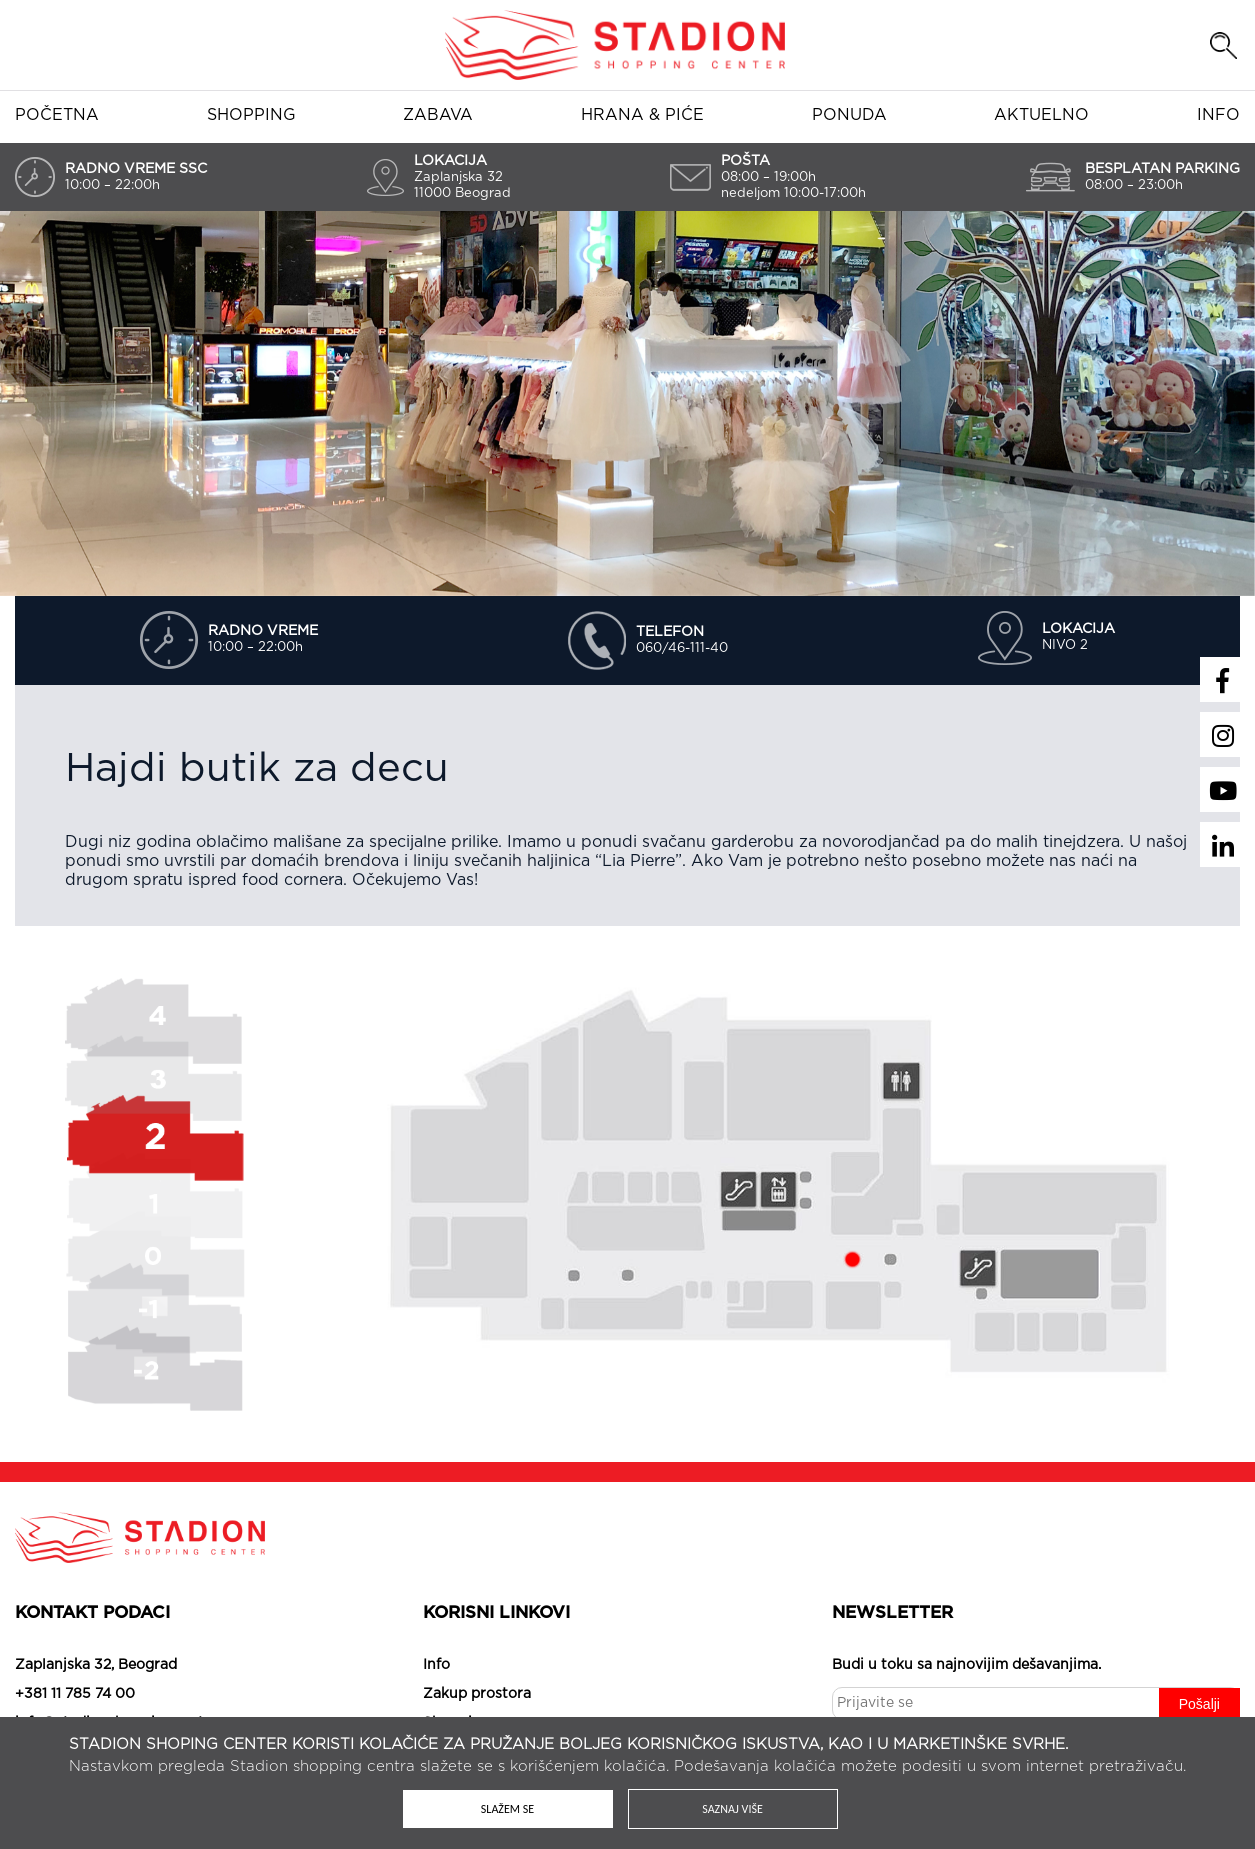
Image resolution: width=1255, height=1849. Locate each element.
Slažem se (507, 1809)
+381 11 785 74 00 (75, 1694)
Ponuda (849, 115)
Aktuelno (1041, 115)
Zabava (438, 115)
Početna (57, 115)
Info (1218, 115)
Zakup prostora (477, 1694)
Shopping (251, 115)
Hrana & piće (642, 115)
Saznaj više (732, 1809)
